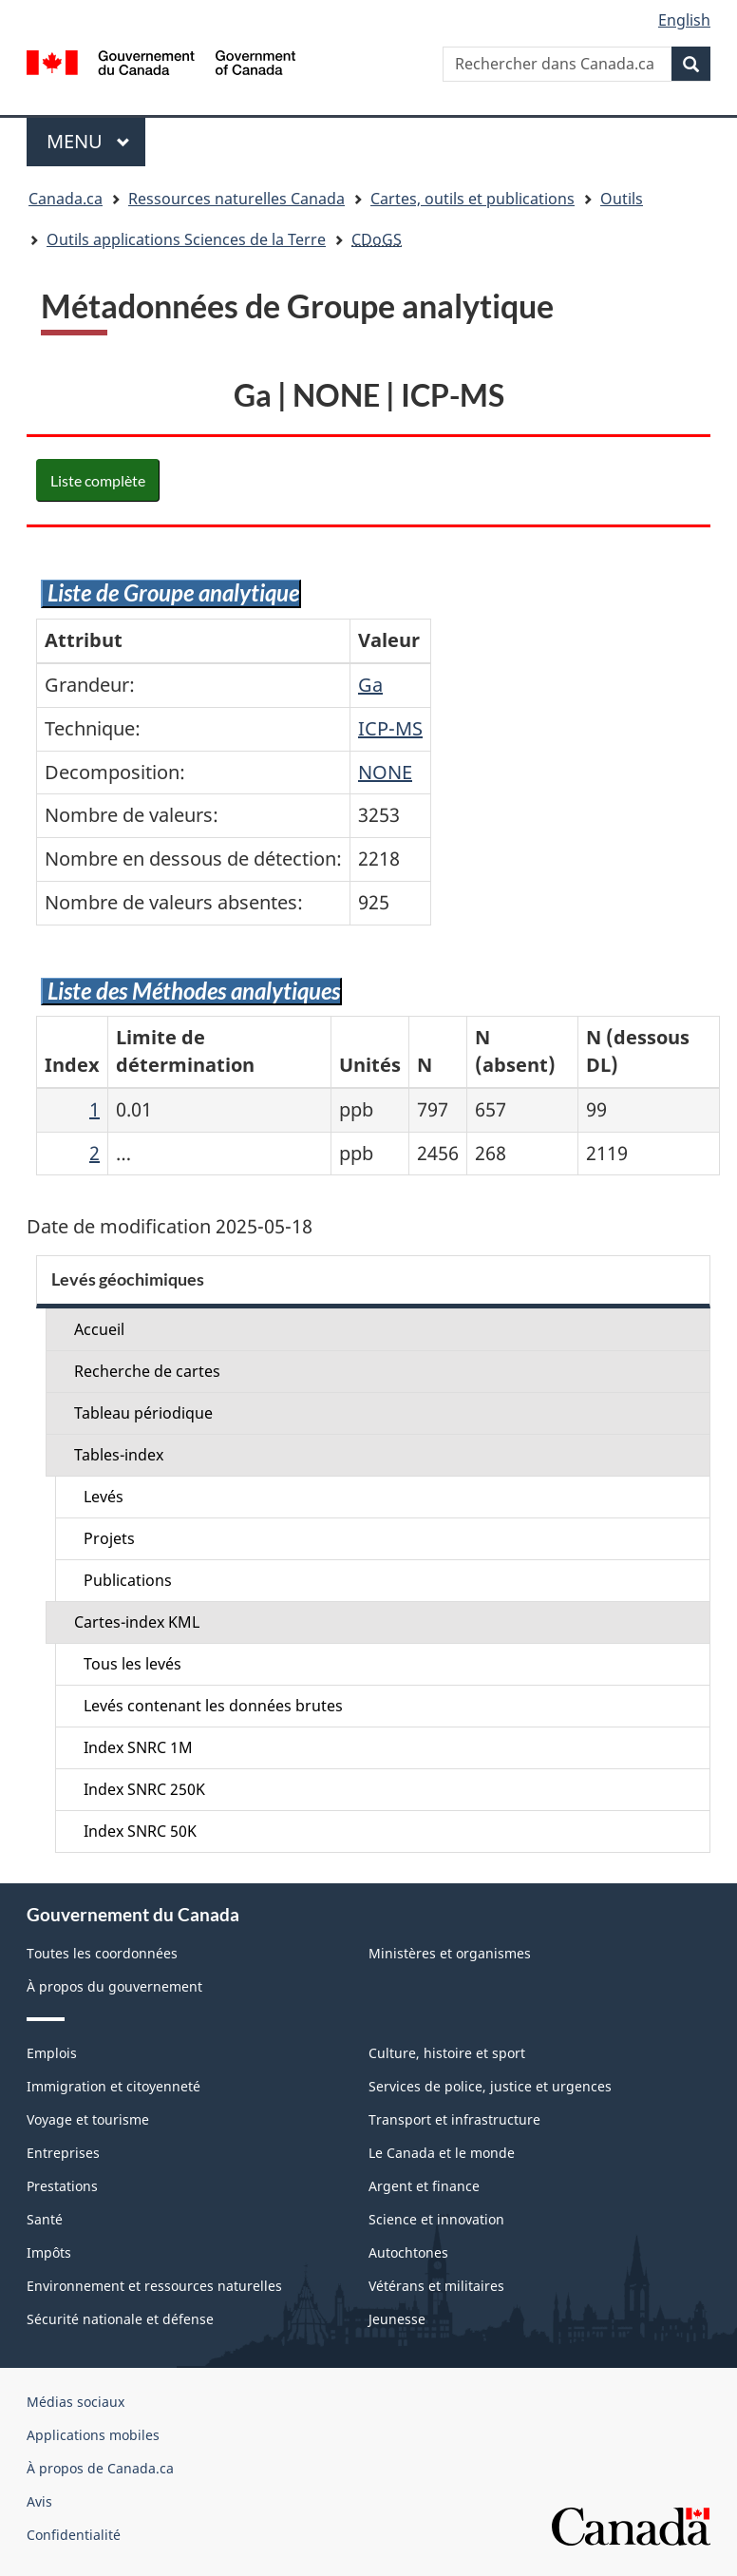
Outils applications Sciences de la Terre (186, 239)
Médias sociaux (75, 2402)
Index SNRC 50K (140, 1831)
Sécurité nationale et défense (120, 2319)
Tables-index (118, 1454)
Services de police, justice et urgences (490, 2086)
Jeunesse (396, 2319)
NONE (385, 772)
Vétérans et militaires (436, 2286)
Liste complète (97, 480)
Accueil (99, 1329)
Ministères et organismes (449, 1953)
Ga (370, 684)
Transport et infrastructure (454, 2119)
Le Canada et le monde (441, 2153)
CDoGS (376, 239)
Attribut (84, 640)
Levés (103, 1496)
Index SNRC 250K (144, 1789)
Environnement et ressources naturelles (154, 2286)
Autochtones (408, 2252)
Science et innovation (436, 2219)
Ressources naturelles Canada (236, 198)
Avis (39, 2501)
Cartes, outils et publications (472, 198)
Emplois (52, 2053)
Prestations (62, 2186)
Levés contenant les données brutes (213, 1705)
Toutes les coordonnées (102, 1953)
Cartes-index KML (136, 1622)
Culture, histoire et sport (446, 2053)
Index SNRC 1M (138, 1747)
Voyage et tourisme (88, 2119)
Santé (45, 2219)
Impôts (49, 2252)
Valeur (389, 640)
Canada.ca (65, 198)
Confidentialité (74, 2535)
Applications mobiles (93, 2435)
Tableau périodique (143, 1412)
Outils (621, 198)
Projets (109, 1538)
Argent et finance (424, 2186)
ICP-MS (390, 728)
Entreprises (63, 2153)
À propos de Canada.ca (100, 2468)
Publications (128, 1580)
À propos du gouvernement (114, 1986)
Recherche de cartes (147, 1371)
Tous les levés (132, 1663)
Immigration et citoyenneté (113, 2086)
